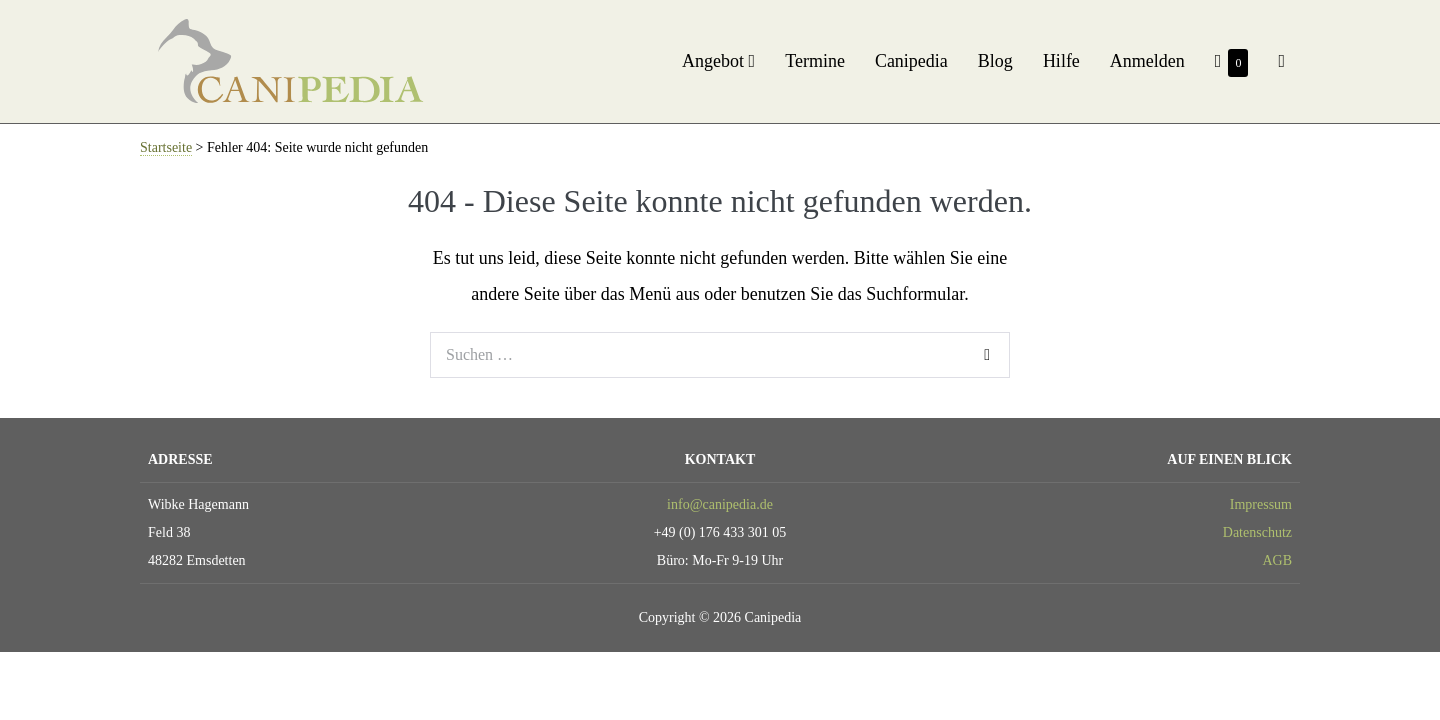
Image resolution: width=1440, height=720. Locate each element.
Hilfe (1061, 61)
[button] (1281, 61)
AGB (1277, 560)
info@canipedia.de (720, 504)
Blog (995, 61)
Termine (815, 61)
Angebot (718, 61)
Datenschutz (1257, 532)
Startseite (166, 147)
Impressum (1261, 504)
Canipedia (911, 61)
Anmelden (1147, 61)
